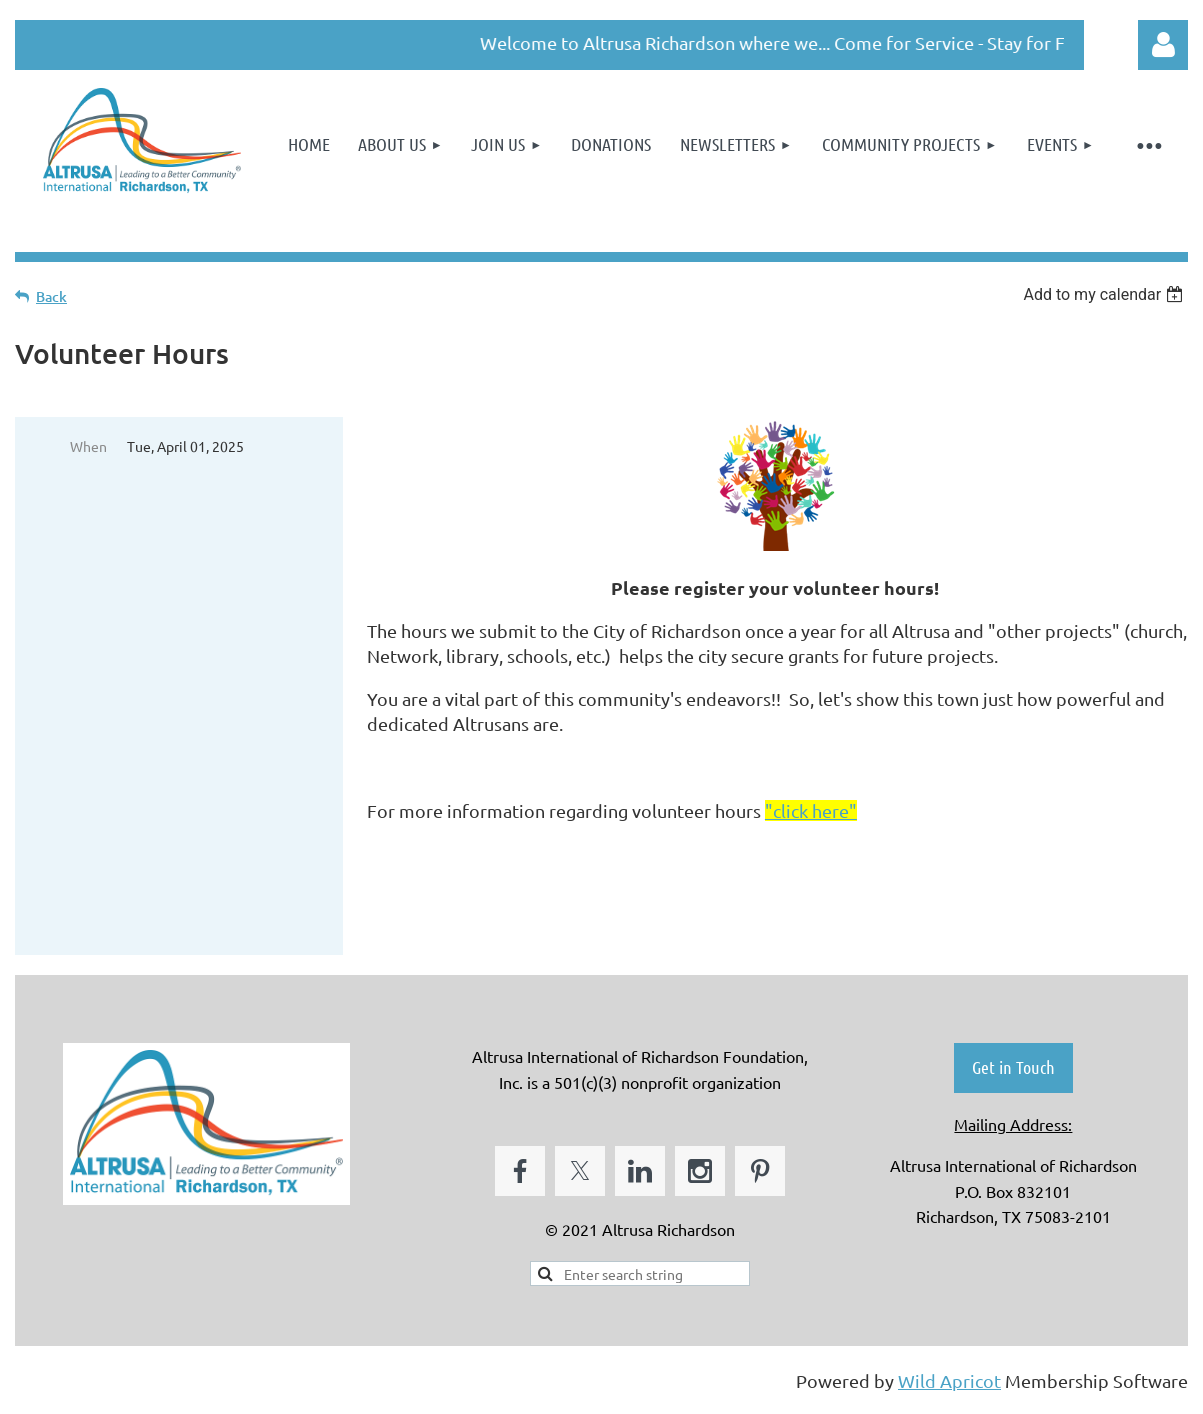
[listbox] (1105, 294)
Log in (1163, 45)
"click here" (811, 810)
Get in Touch (1013, 1067)
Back (51, 296)
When (88, 446)
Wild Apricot (949, 1380)
